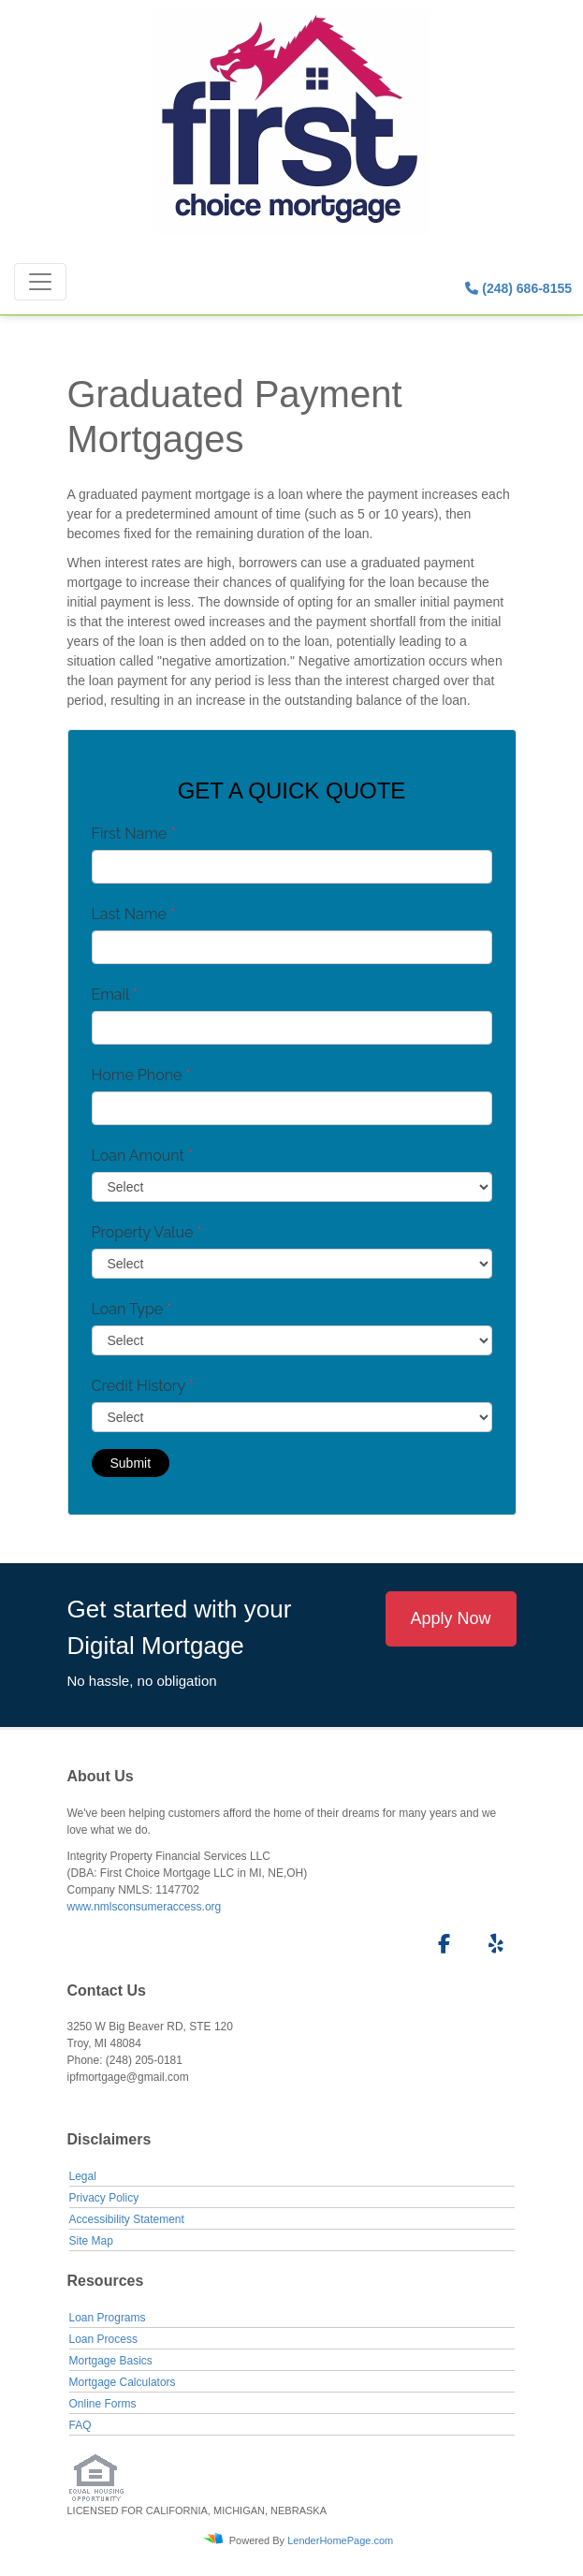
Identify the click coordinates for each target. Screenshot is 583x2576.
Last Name (134, 914)
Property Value (147, 1232)
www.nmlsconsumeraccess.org (144, 1906)
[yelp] (492, 1947)
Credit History (143, 1386)
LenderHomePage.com (340, 2539)
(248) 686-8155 (518, 288)
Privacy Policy (104, 2197)
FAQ (80, 2425)
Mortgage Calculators (122, 2382)
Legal (82, 2176)
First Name (134, 833)
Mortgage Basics (111, 2360)
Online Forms (103, 2403)
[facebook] (438, 1947)
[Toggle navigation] (40, 281)
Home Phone (141, 1075)
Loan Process (103, 2339)
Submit (131, 1463)
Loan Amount (143, 1155)
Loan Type (132, 1309)
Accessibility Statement (126, 2219)
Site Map (91, 2240)
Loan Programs (107, 2317)
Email (115, 994)
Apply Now (450, 1618)
